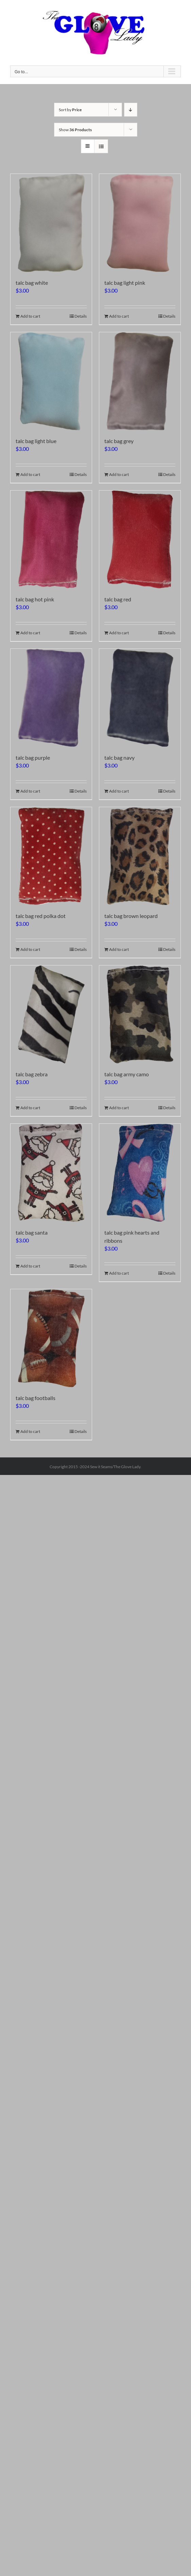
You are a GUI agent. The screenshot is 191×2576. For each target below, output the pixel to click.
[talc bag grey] (139, 381)
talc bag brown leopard (131, 916)
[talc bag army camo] (139, 1014)
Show (75, 129)
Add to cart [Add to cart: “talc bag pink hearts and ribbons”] (119, 1273)
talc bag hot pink (35, 599)
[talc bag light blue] (51, 381)
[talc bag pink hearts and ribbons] (139, 1173)
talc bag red (117, 599)
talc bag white (32, 282)
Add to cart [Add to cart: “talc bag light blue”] (30, 474)
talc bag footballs (35, 1398)
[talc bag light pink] (139, 223)
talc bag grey (119, 441)
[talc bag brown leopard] (139, 856)
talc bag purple (33, 757)
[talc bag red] (139, 539)
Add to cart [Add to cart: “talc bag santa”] (30, 1266)
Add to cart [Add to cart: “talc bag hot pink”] (30, 632)
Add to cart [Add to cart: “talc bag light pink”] (119, 316)
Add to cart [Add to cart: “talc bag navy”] (119, 791)
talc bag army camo (126, 1074)
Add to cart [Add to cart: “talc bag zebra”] (30, 1107)
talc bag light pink (124, 282)
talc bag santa (32, 1232)
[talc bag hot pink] (51, 539)
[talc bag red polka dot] (51, 856)
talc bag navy (119, 757)
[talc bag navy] (139, 698)
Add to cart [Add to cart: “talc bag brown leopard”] (119, 949)
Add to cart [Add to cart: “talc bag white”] (30, 316)
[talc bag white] (51, 223)
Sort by (70, 109)
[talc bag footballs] (51, 1338)
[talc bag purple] (51, 698)
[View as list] (101, 146)
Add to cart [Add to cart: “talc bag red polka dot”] (30, 949)
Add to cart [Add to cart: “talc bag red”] (119, 632)
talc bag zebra (32, 1074)
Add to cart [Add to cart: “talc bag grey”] (119, 474)
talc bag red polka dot (41, 916)
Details (80, 316)
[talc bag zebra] (51, 1014)
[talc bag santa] (51, 1173)
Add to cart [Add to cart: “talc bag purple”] (30, 791)
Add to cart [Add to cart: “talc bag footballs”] (30, 1431)
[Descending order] (130, 110)
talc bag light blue (36, 441)
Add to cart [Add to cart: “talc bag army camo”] (119, 1107)
